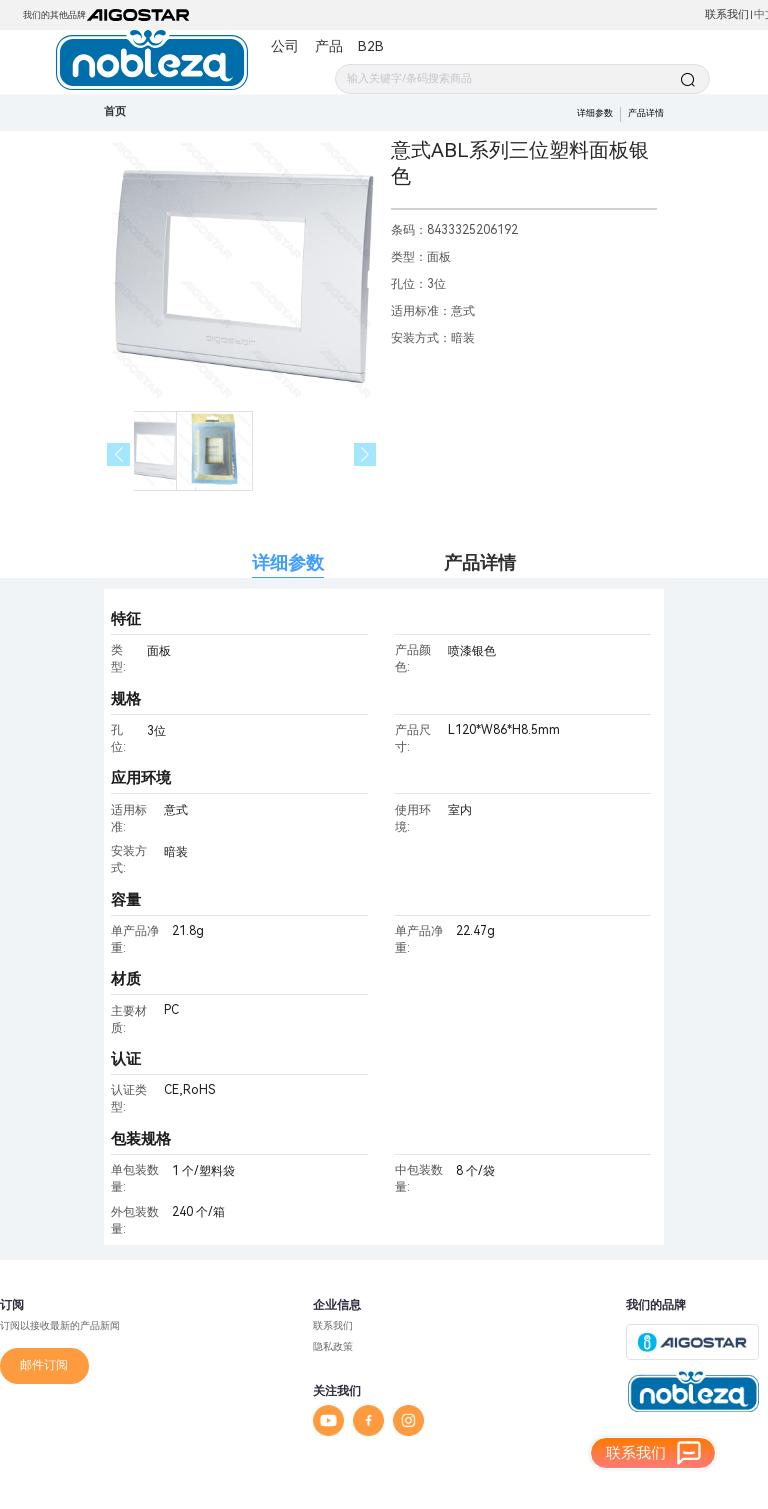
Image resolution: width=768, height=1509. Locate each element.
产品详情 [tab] (480, 562)
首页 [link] (115, 111)
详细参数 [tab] (288, 562)
